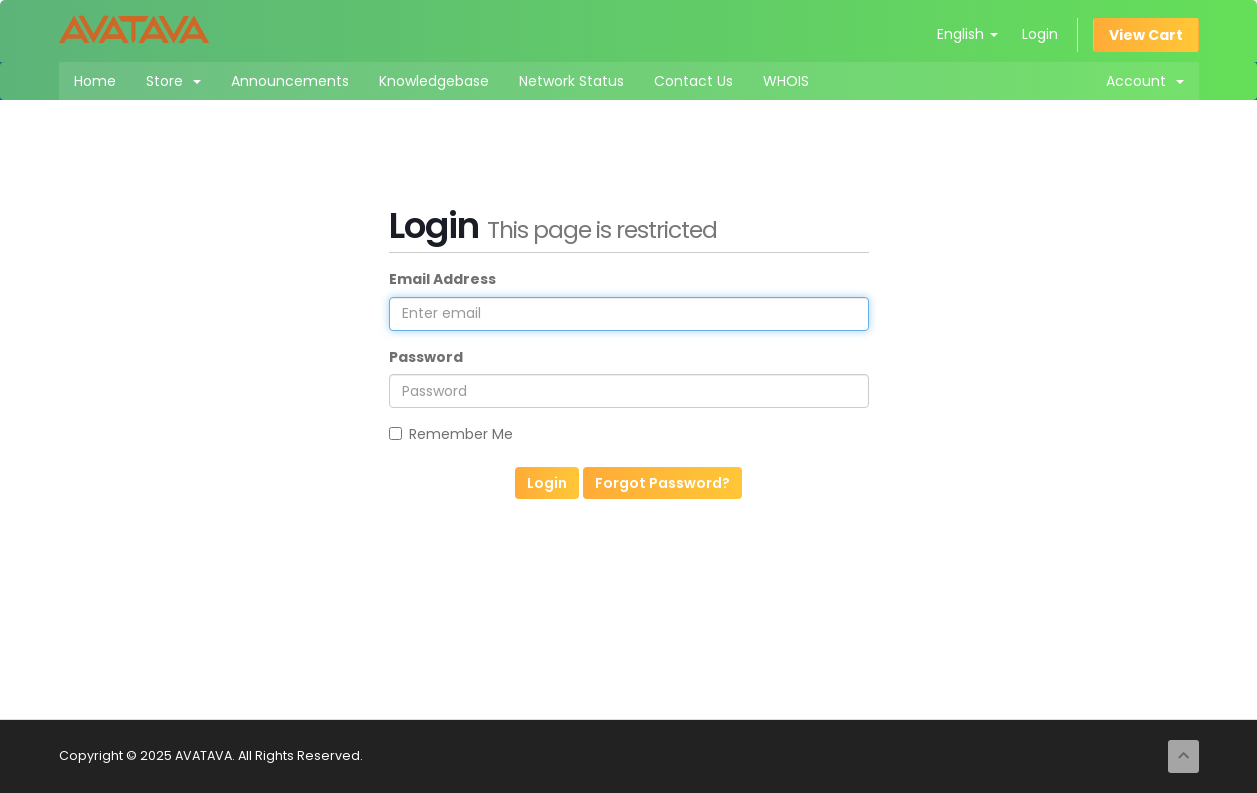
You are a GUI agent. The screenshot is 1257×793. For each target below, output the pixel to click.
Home (95, 81)
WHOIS (786, 81)
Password (426, 357)
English (967, 34)
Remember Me (451, 434)
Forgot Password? (662, 483)
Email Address (442, 279)
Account (1145, 81)
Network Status (571, 81)
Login (1040, 34)
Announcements (290, 81)
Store (173, 81)
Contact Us (693, 81)
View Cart (1146, 35)
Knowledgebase (434, 81)
